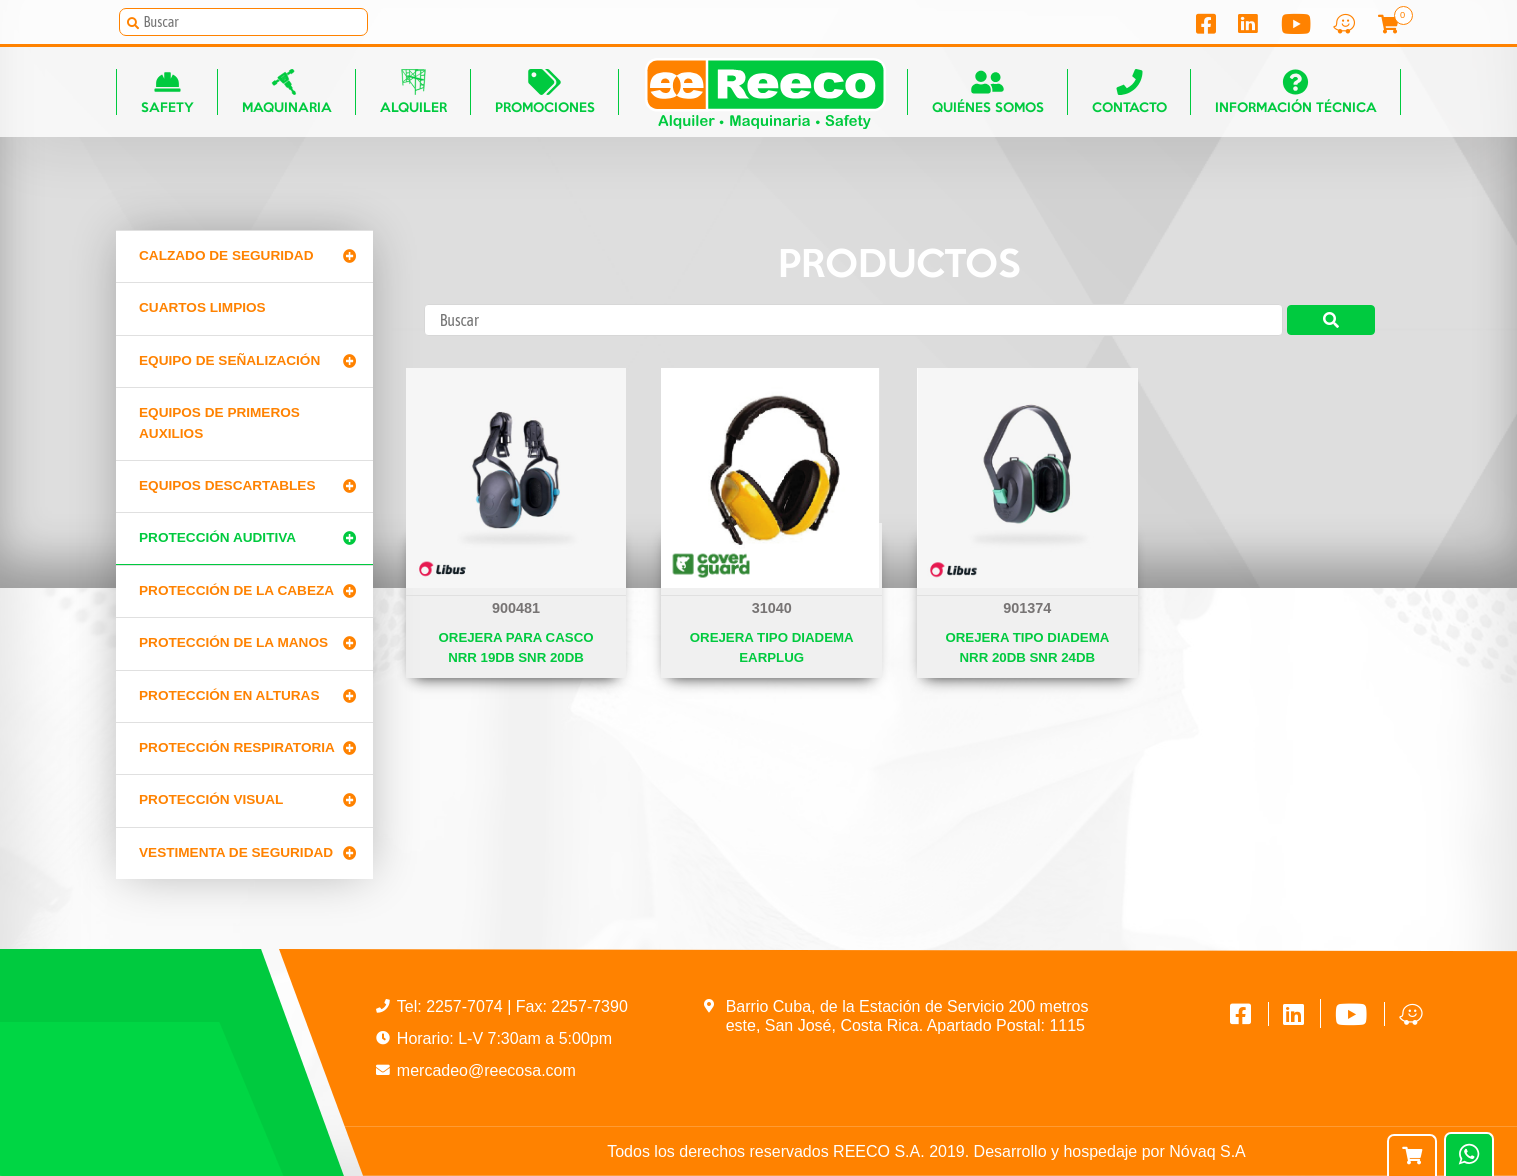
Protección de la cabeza (236, 590)
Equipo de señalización (229, 360)
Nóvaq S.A (1207, 1151)
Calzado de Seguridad (226, 255)
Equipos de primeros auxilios (219, 422)
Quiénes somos (988, 91)
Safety (167, 91)
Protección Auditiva (217, 537)
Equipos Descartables (227, 485)
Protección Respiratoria (237, 747)
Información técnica (1296, 91)
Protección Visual (211, 799)
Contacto (1129, 91)
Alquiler (413, 91)
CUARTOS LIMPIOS (202, 307)
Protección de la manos (233, 642)
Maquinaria (287, 91)
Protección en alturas (229, 695)
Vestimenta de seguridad (236, 852)
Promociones (545, 91)
